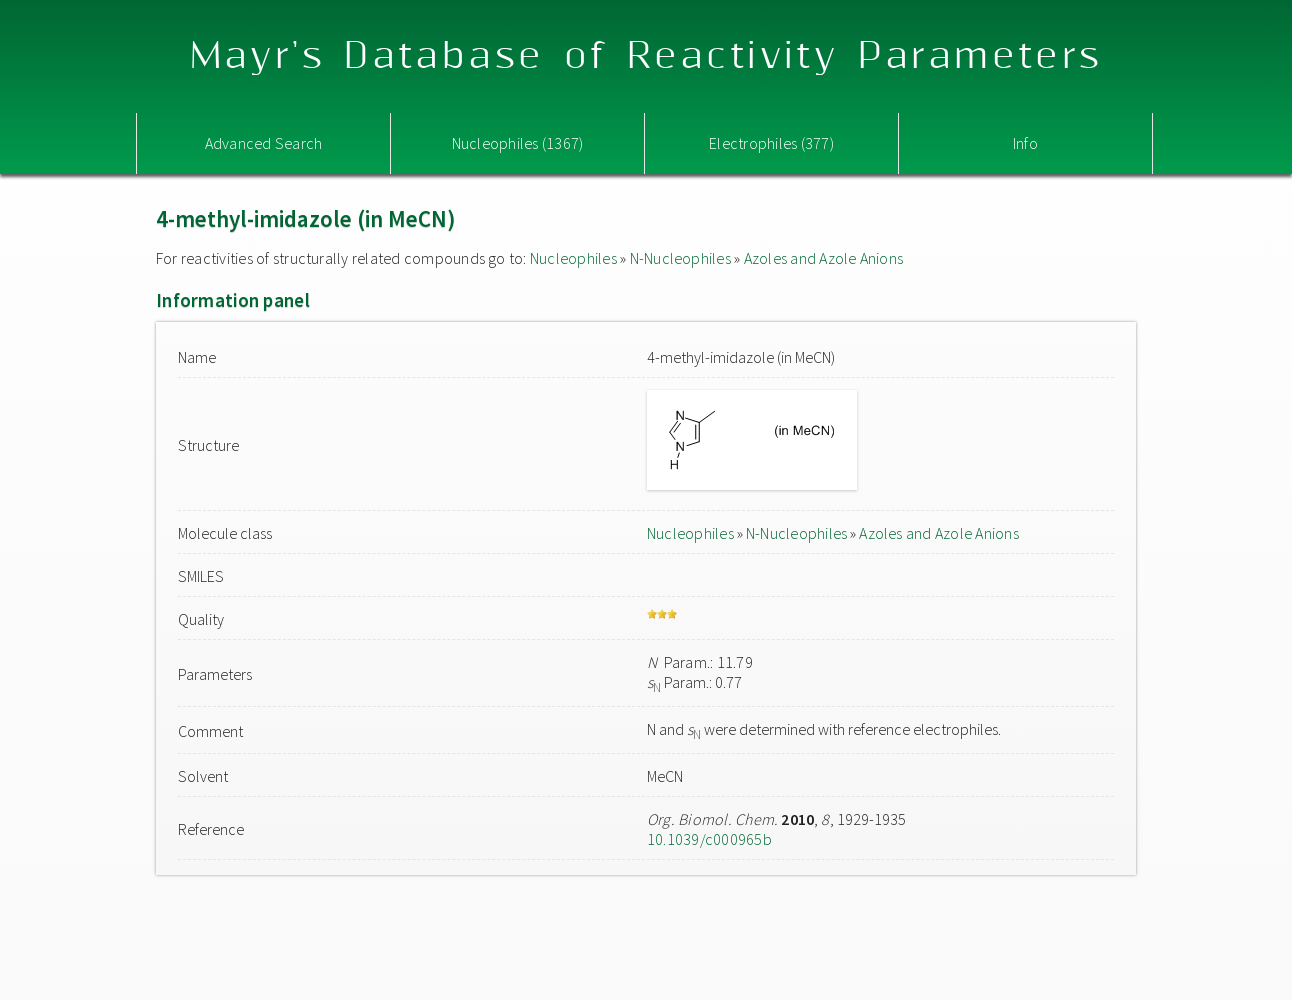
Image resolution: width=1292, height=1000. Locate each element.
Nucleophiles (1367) (518, 143)
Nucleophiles (573, 258)
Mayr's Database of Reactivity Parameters (646, 56)
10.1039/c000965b (709, 839)
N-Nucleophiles (680, 258)
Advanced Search (264, 143)
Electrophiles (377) (771, 143)
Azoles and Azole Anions (824, 258)
